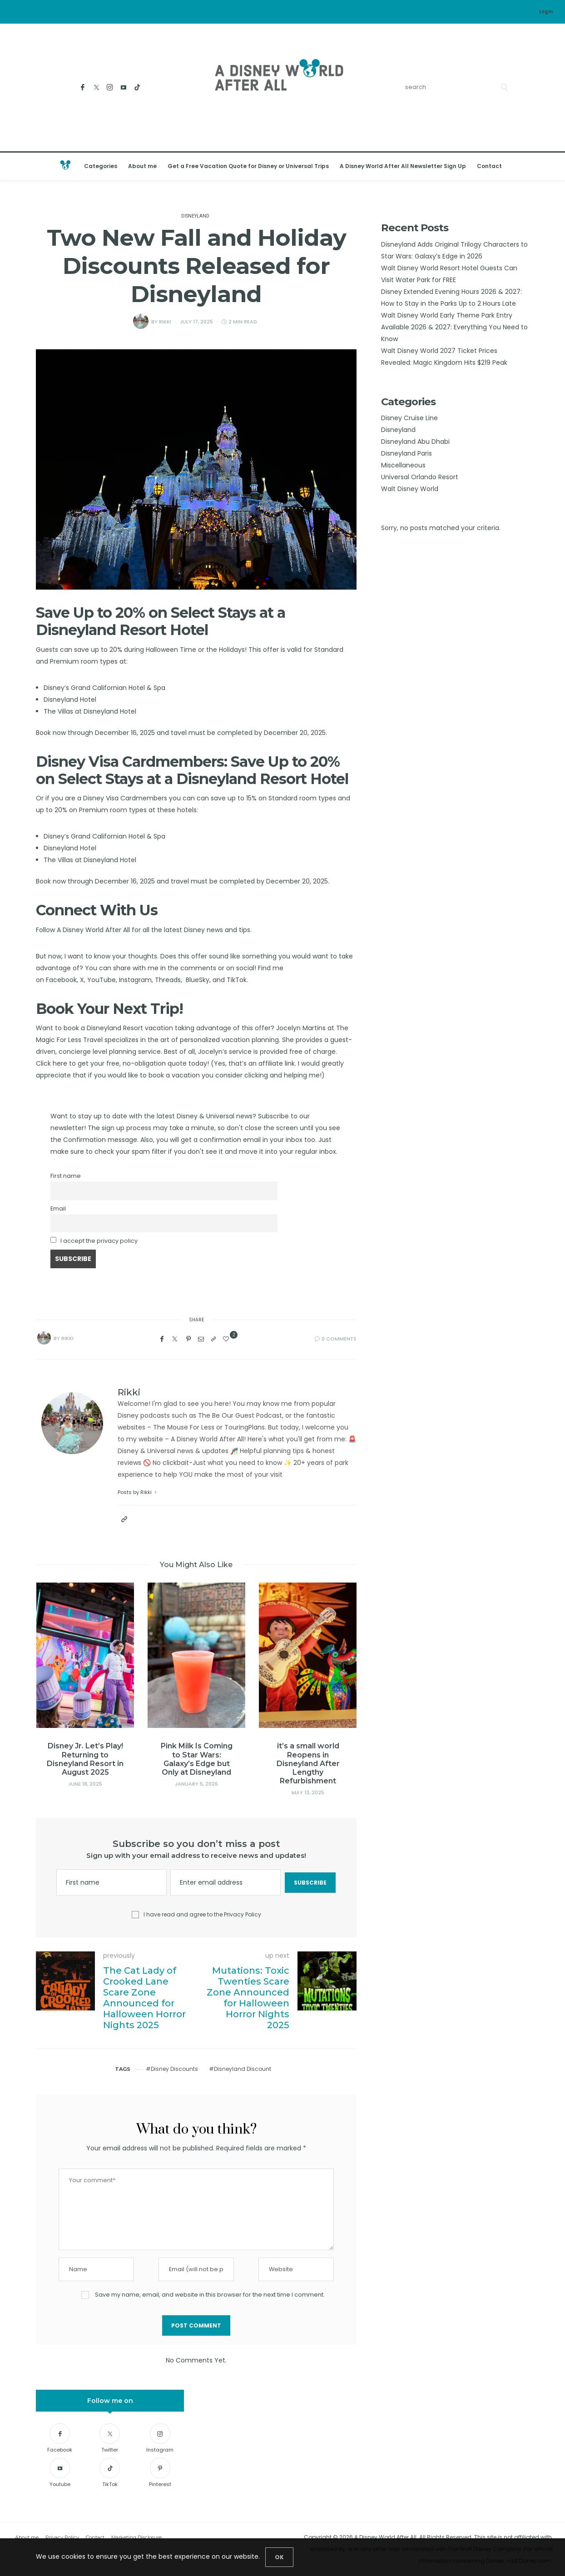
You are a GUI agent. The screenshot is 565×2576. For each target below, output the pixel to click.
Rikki (165, 321)
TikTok (237, 979)
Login (546, 11)
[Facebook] (83, 87)
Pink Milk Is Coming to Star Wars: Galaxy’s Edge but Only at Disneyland (197, 1759)
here (61, 1063)
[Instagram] (110, 87)
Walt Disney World (409, 488)
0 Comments (339, 1338)
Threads (168, 979)
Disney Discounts (174, 2069)
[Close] (279, 2557)
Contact (489, 166)
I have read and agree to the (202, 1914)
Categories (100, 166)
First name (65, 1176)
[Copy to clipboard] (213, 1339)
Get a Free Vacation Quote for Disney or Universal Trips (248, 166)
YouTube (101, 979)
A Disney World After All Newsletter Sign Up (403, 166)
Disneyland (195, 216)
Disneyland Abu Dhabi (415, 441)
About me (142, 166)
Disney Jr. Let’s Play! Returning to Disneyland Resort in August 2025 (86, 1759)
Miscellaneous (403, 465)
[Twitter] (96, 87)
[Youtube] (123, 87)
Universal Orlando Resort (419, 476)
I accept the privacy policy (99, 1241)
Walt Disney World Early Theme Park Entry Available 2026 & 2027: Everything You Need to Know (454, 327)
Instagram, (136, 979)
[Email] (201, 1339)
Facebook (61, 979)
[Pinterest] (188, 1339)
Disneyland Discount (242, 2069)
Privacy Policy (242, 1914)
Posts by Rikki (138, 1492)
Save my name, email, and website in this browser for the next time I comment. (210, 2294)
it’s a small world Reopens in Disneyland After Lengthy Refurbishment (308, 1763)
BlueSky (197, 979)
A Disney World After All (93, 929)
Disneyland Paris (406, 453)
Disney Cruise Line (409, 417)
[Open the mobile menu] (546, 166)
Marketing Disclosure (136, 2537)
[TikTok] (137, 87)
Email (58, 1208)
